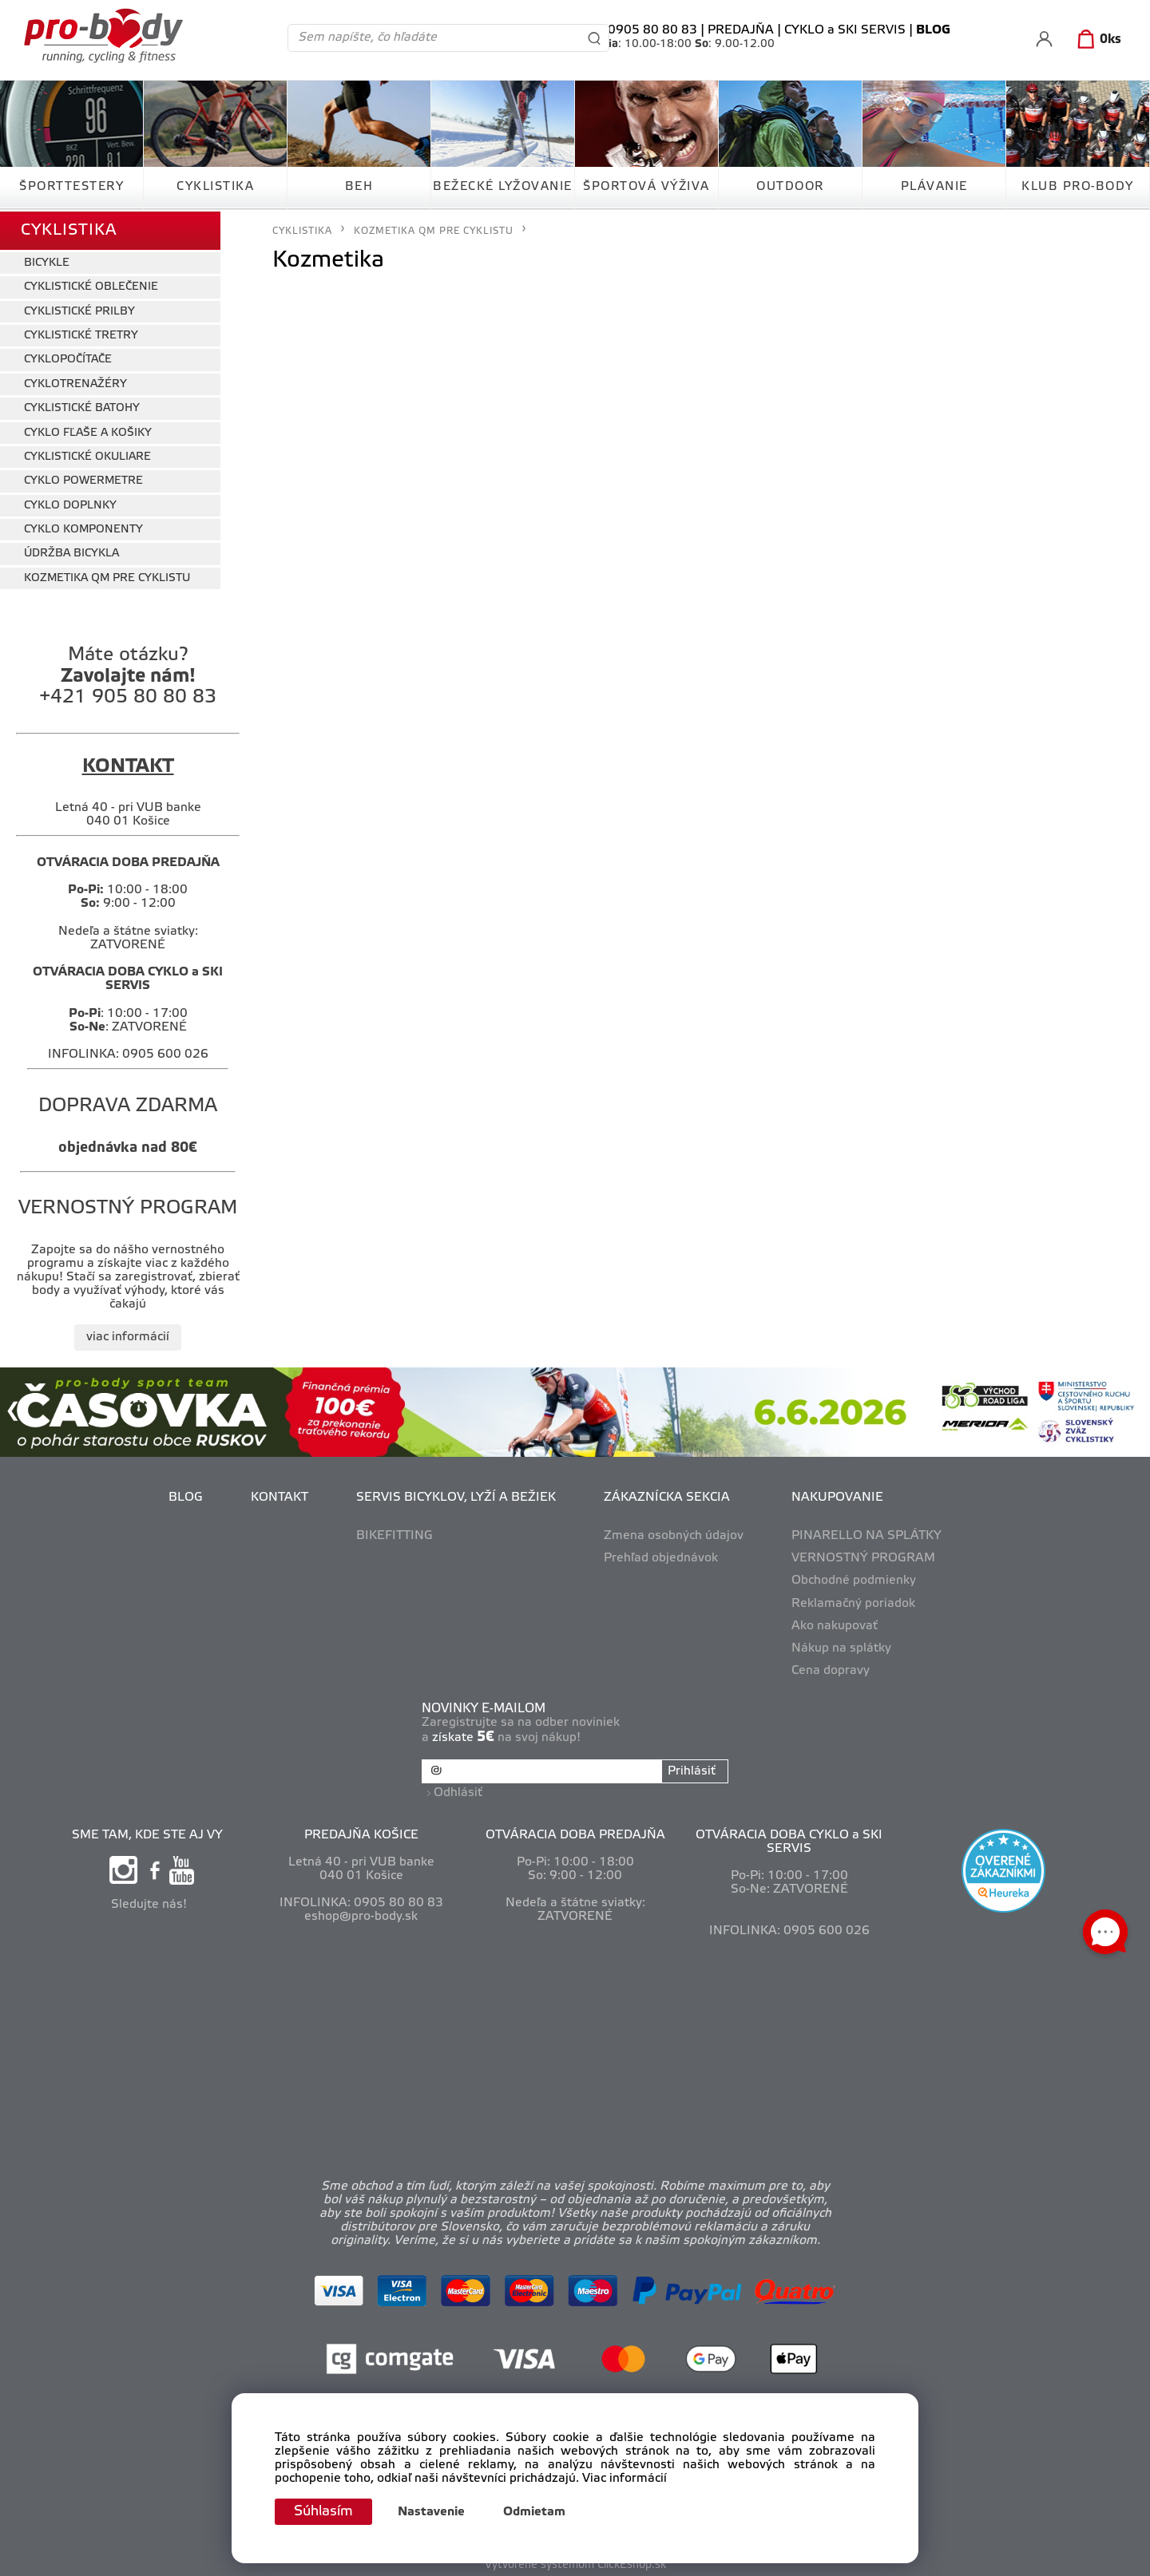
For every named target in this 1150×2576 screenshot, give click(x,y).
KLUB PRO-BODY (1077, 186)
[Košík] (1096, 40)
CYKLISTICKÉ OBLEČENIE (91, 285)
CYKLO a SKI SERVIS (845, 30)
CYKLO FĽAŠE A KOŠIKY (88, 430)
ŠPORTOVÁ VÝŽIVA (646, 186)
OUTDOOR (790, 186)
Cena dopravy (830, 1669)
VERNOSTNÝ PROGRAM (863, 1556)
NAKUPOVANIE (837, 1496)
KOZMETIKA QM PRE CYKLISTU (107, 577)
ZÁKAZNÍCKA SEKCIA (667, 1496)
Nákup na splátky (841, 1646)
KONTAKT (279, 1496)
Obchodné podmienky (853, 1579)
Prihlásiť (691, 1769)
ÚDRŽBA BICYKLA (71, 552)
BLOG (186, 1496)
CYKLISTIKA (215, 186)
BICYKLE (46, 261)
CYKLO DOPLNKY (70, 503)
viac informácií (127, 1335)
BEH (359, 186)
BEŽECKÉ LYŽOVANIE (503, 186)
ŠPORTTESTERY (71, 186)
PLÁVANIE (934, 186)
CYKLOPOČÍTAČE (68, 358)
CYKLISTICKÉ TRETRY (81, 334)
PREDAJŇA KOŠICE (361, 1832)
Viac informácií (624, 2478)
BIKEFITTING (394, 1534)
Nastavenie (434, 2512)
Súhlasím (325, 2511)
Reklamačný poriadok (853, 1601)
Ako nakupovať (834, 1623)
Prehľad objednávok (661, 1556)
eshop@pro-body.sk (361, 1914)
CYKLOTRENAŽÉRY (75, 382)
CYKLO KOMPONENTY (83, 528)
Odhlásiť (458, 1790)
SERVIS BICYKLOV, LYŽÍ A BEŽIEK (456, 1496)
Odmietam (537, 2512)
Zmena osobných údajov (674, 1534)
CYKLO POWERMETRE (83, 479)
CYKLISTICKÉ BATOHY (82, 407)
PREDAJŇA (741, 30)
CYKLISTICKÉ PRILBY (79, 309)
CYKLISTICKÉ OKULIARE (87, 455)
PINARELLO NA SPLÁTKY (866, 1534)
